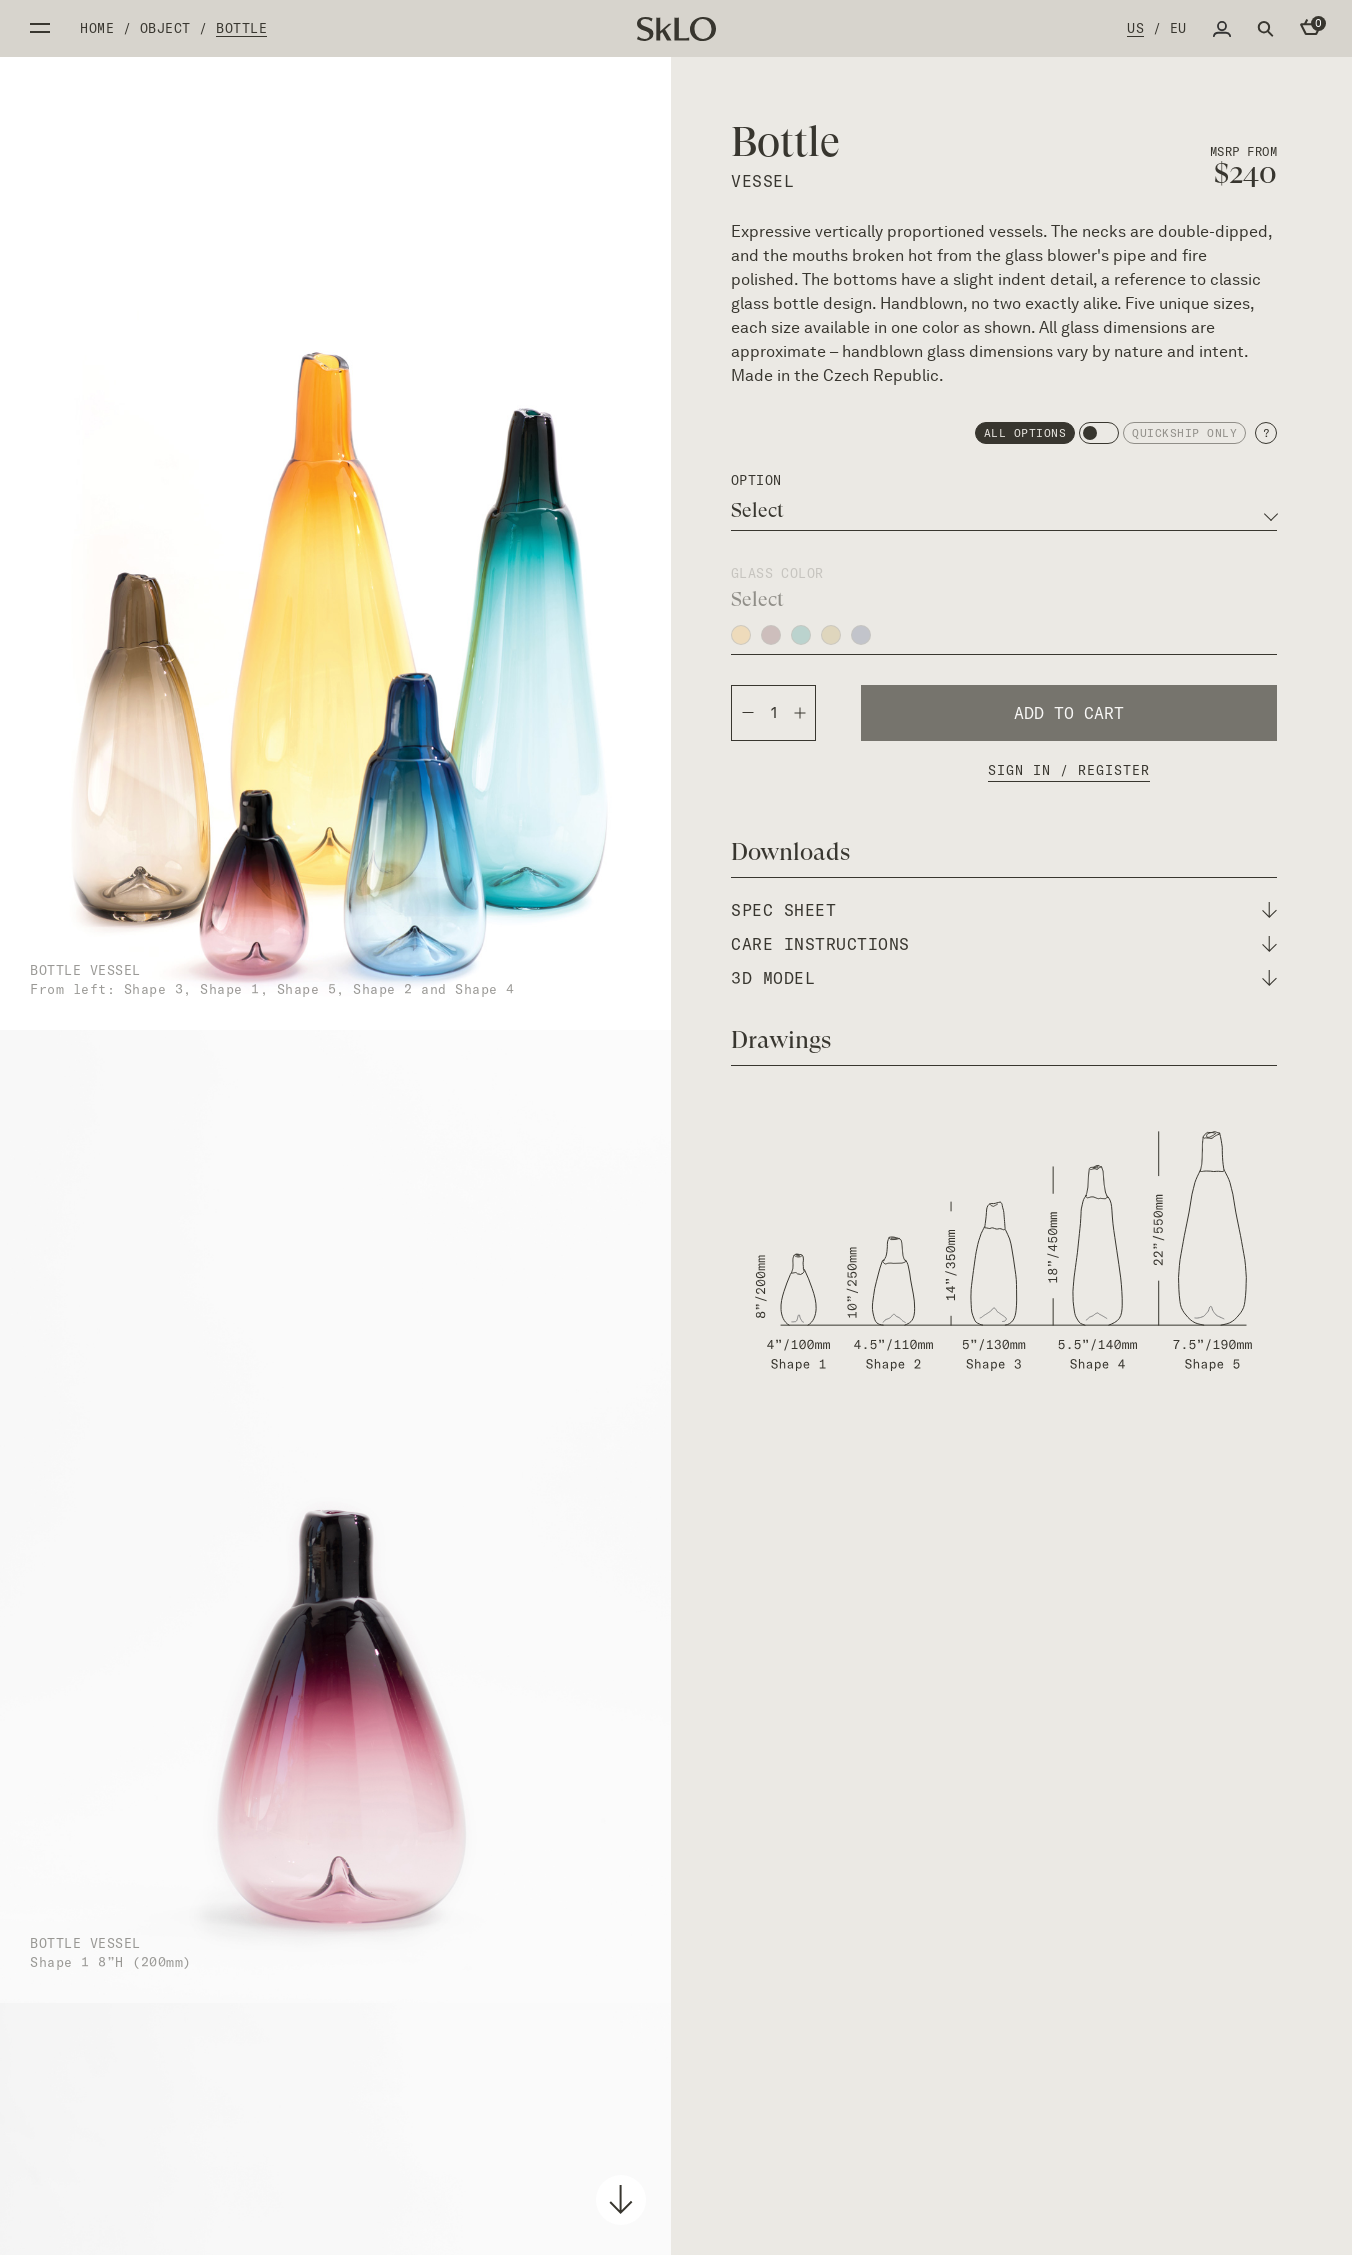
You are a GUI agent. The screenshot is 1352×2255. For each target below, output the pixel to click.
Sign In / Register (1069, 770)
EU (1178, 28)
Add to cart (1069, 713)
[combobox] (1004, 511)
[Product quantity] (774, 713)
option (756, 480)
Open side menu (40, 28)
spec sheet (783, 910)
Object (165, 28)
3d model (773, 978)
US (1135, 28)
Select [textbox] (757, 511)
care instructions (820, 944)
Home (97, 28)
